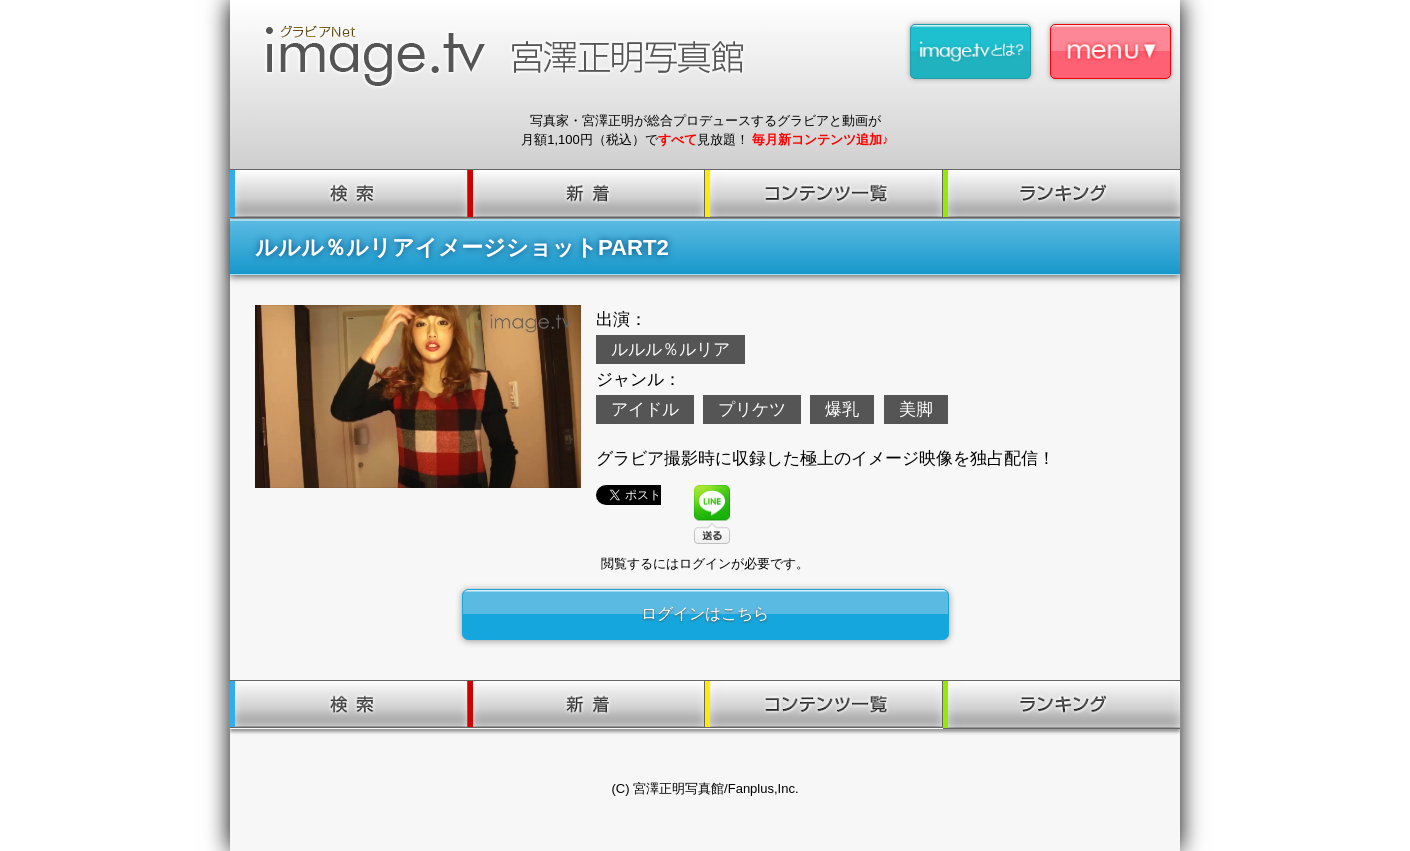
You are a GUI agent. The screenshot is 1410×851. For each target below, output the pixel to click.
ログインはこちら (705, 613)
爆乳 (842, 409)
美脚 (916, 409)
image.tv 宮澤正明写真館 (513, 56)
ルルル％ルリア (670, 349)
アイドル (645, 409)
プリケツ (752, 409)
